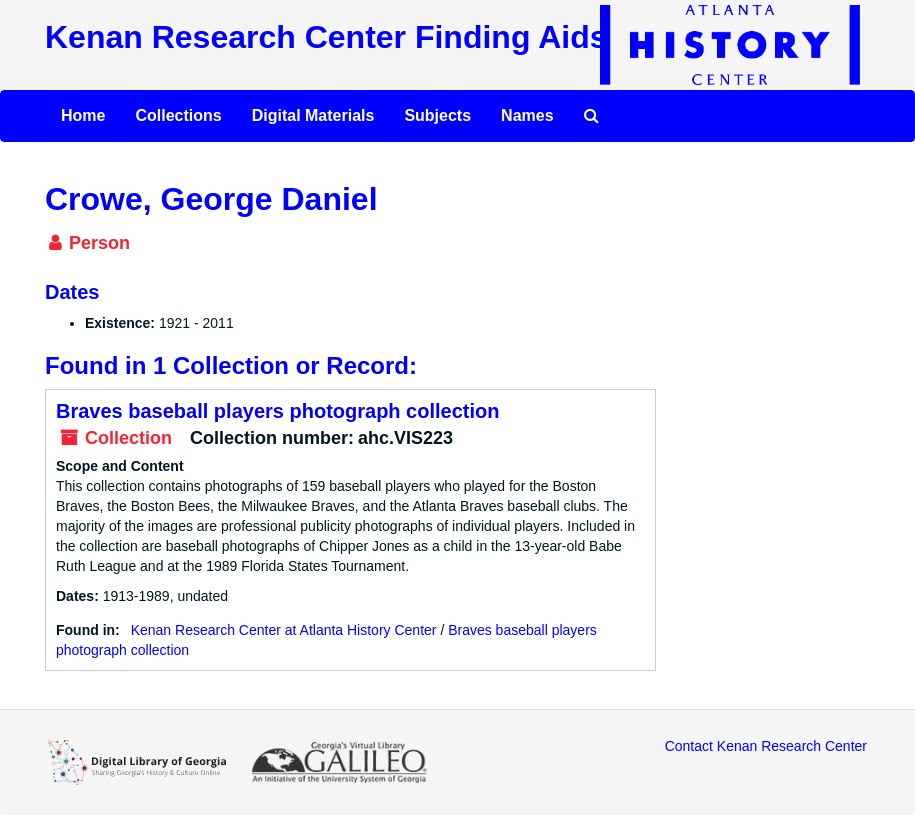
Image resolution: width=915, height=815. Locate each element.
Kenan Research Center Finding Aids (326, 37)
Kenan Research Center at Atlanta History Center (284, 630)
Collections (178, 115)
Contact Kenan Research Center (766, 746)
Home (83, 115)
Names (527, 115)
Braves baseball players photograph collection (277, 411)
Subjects (437, 115)
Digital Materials (313, 115)
